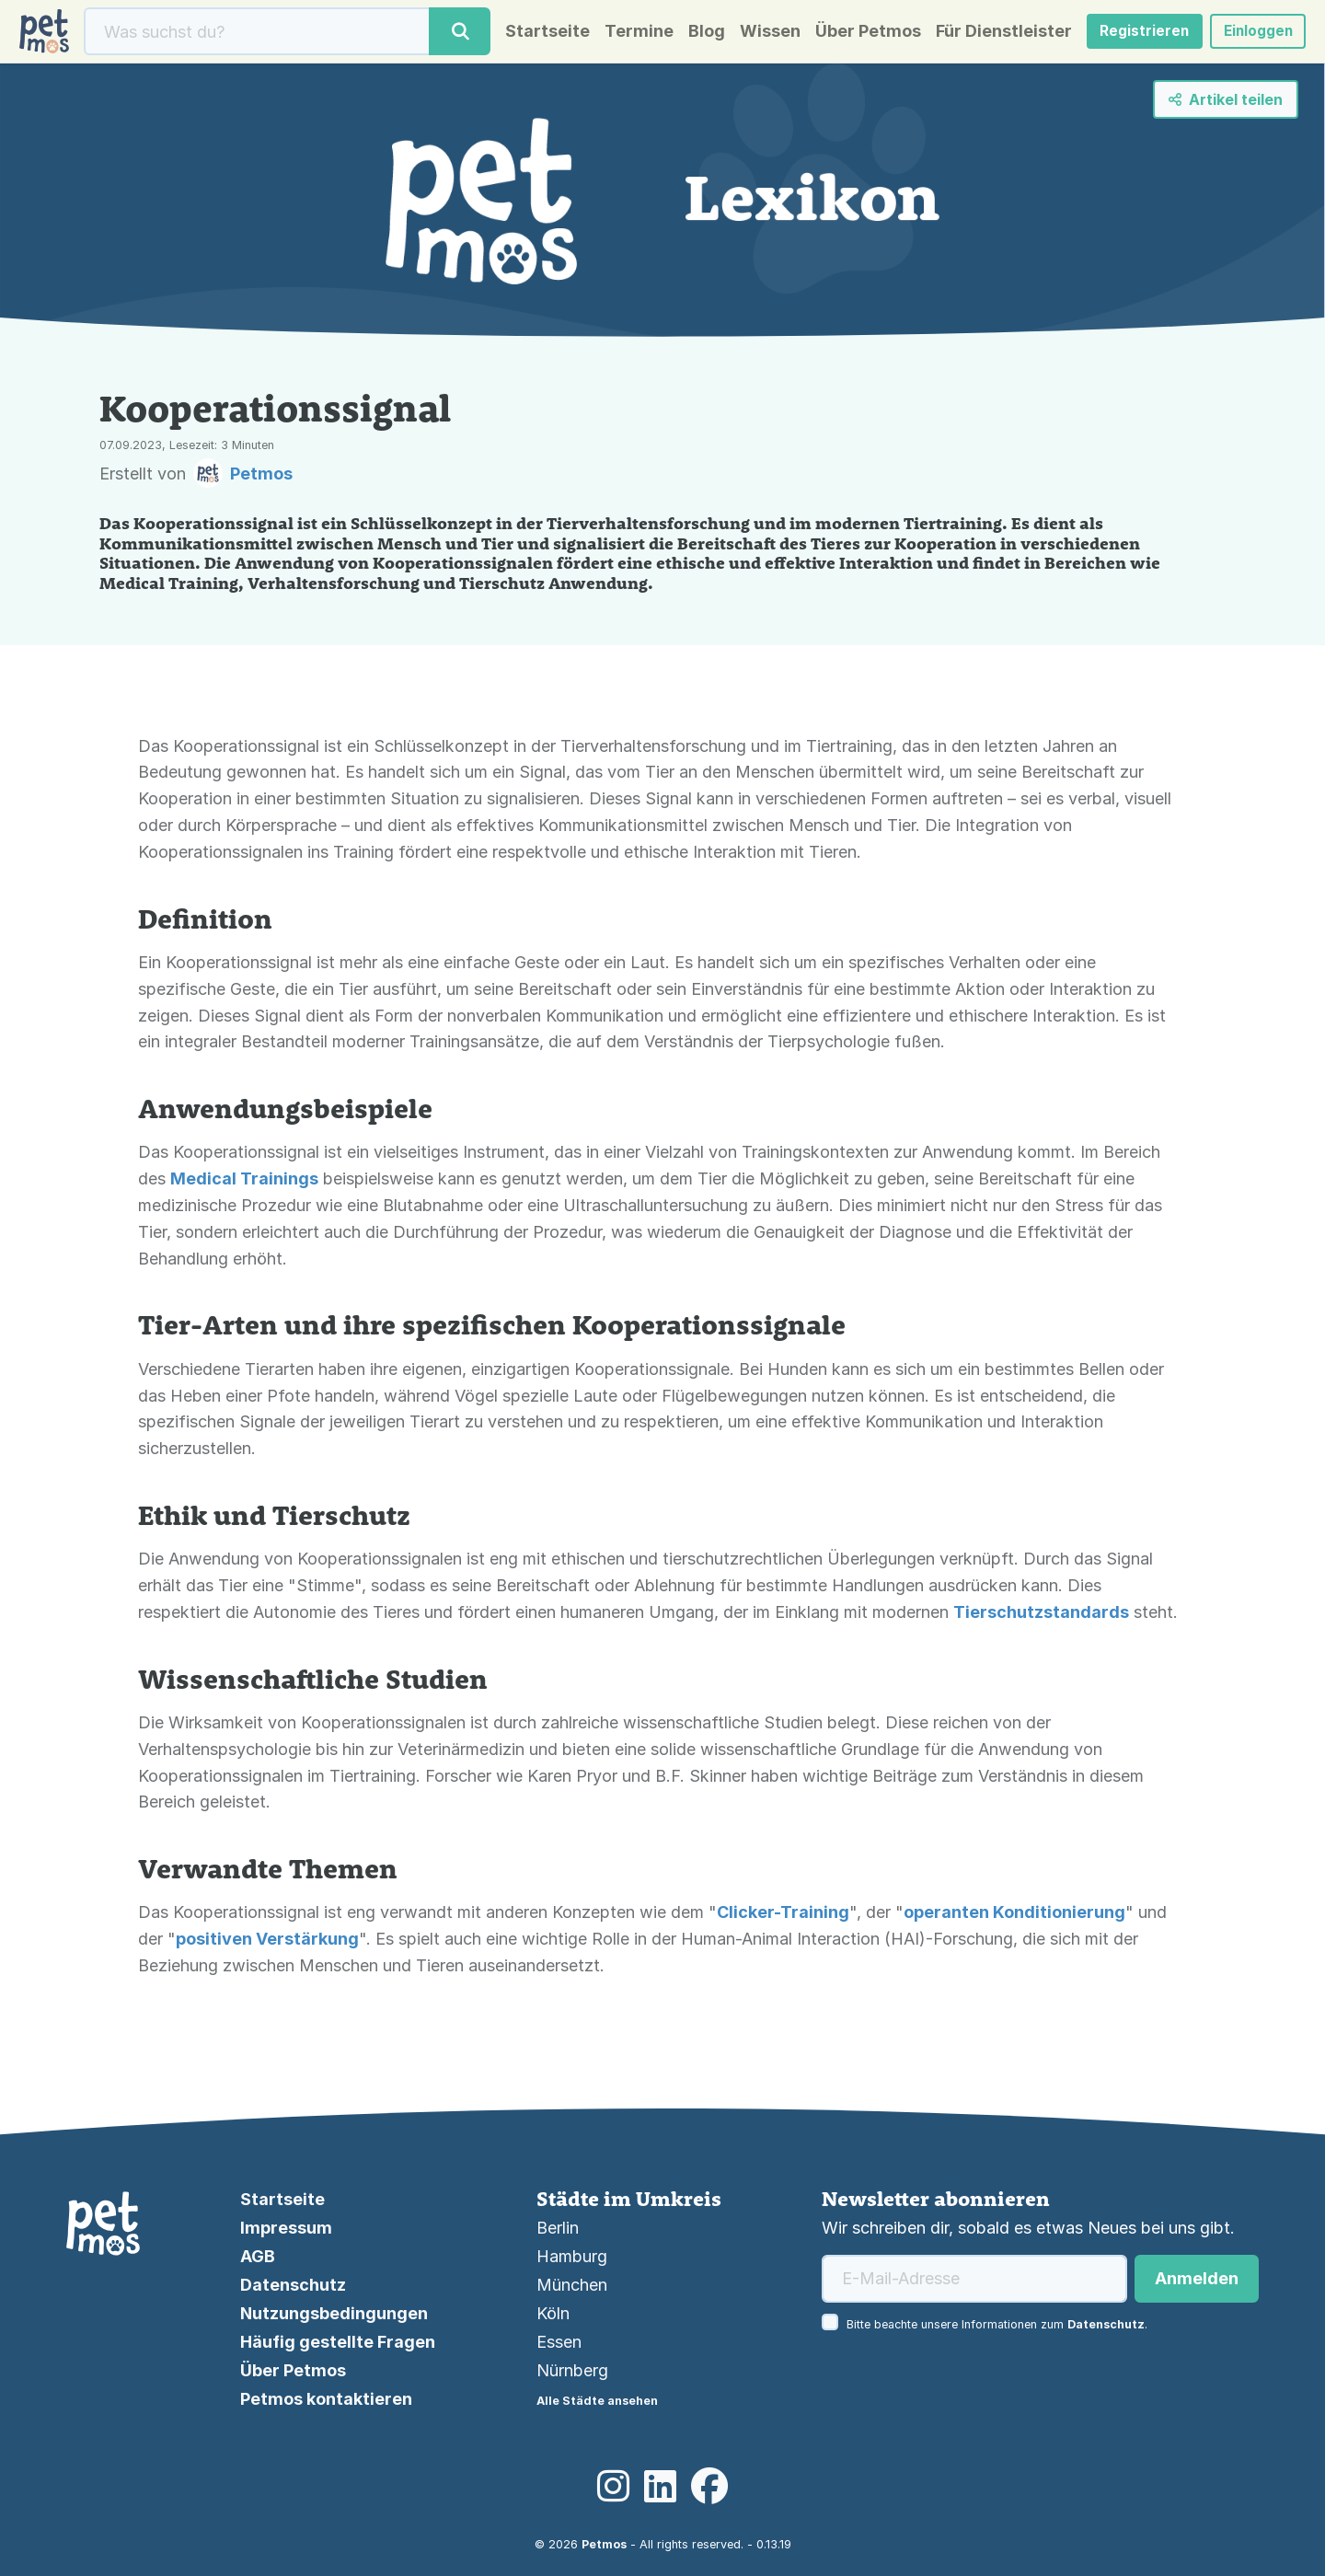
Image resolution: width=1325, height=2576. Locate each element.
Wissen (755, 34)
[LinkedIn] (660, 2486)
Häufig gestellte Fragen (337, 2341)
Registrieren (1133, 34)
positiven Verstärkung (267, 1944)
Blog (692, 34)
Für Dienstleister (989, 34)
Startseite (532, 34)
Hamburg (571, 2256)
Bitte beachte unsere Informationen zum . (997, 2324)
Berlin (557, 2227)
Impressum (286, 2227)
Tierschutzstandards (1041, 1617)
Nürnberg (572, 2370)
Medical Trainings (244, 1184)
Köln (553, 2313)
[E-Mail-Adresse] (974, 2279)
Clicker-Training (783, 1917)
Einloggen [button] (1251, 34)
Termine (624, 34)
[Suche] (255, 34)
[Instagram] (613, 2486)
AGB (257, 2256)
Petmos (604, 2544)
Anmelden (1197, 2278)
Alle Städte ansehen (597, 2401)
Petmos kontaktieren (326, 2399)
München (571, 2284)
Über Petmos (853, 34)
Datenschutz (293, 2284)
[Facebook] (709, 2486)
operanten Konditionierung (1014, 1917)
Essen (559, 2341)
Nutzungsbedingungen (334, 2313)
